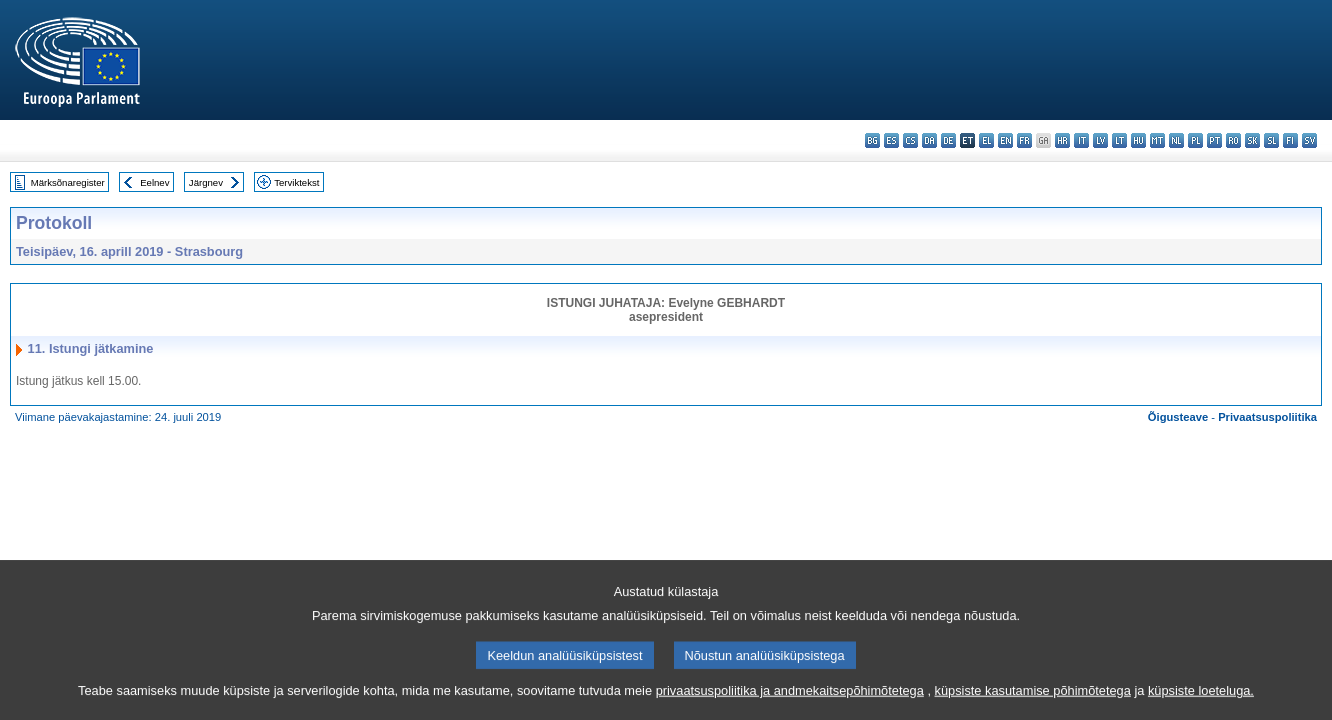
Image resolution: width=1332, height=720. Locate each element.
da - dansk (929, 140)
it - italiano (1081, 140)
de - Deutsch (948, 140)
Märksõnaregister (68, 182)
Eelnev (154, 182)
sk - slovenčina (1252, 140)
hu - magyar (1138, 140)
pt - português (1214, 140)
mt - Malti (1157, 140)
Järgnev (206, 182)
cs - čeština (910, 140)
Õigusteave (1178, 417)
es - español (891, 140)
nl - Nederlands (1176, 140)
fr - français (1024, 140)
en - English (1005, 140)
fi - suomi (1290, 140)
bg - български (872, 140)
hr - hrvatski (1062, 140)
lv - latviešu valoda (1100, 140)
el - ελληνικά (986, 140)
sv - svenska (1309, 140)
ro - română (1233, 140)
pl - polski (1195, 140)
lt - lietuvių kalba (1119, 140)
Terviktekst (296, 182)
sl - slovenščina (1271, 140)
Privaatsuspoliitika (1267, 417)
